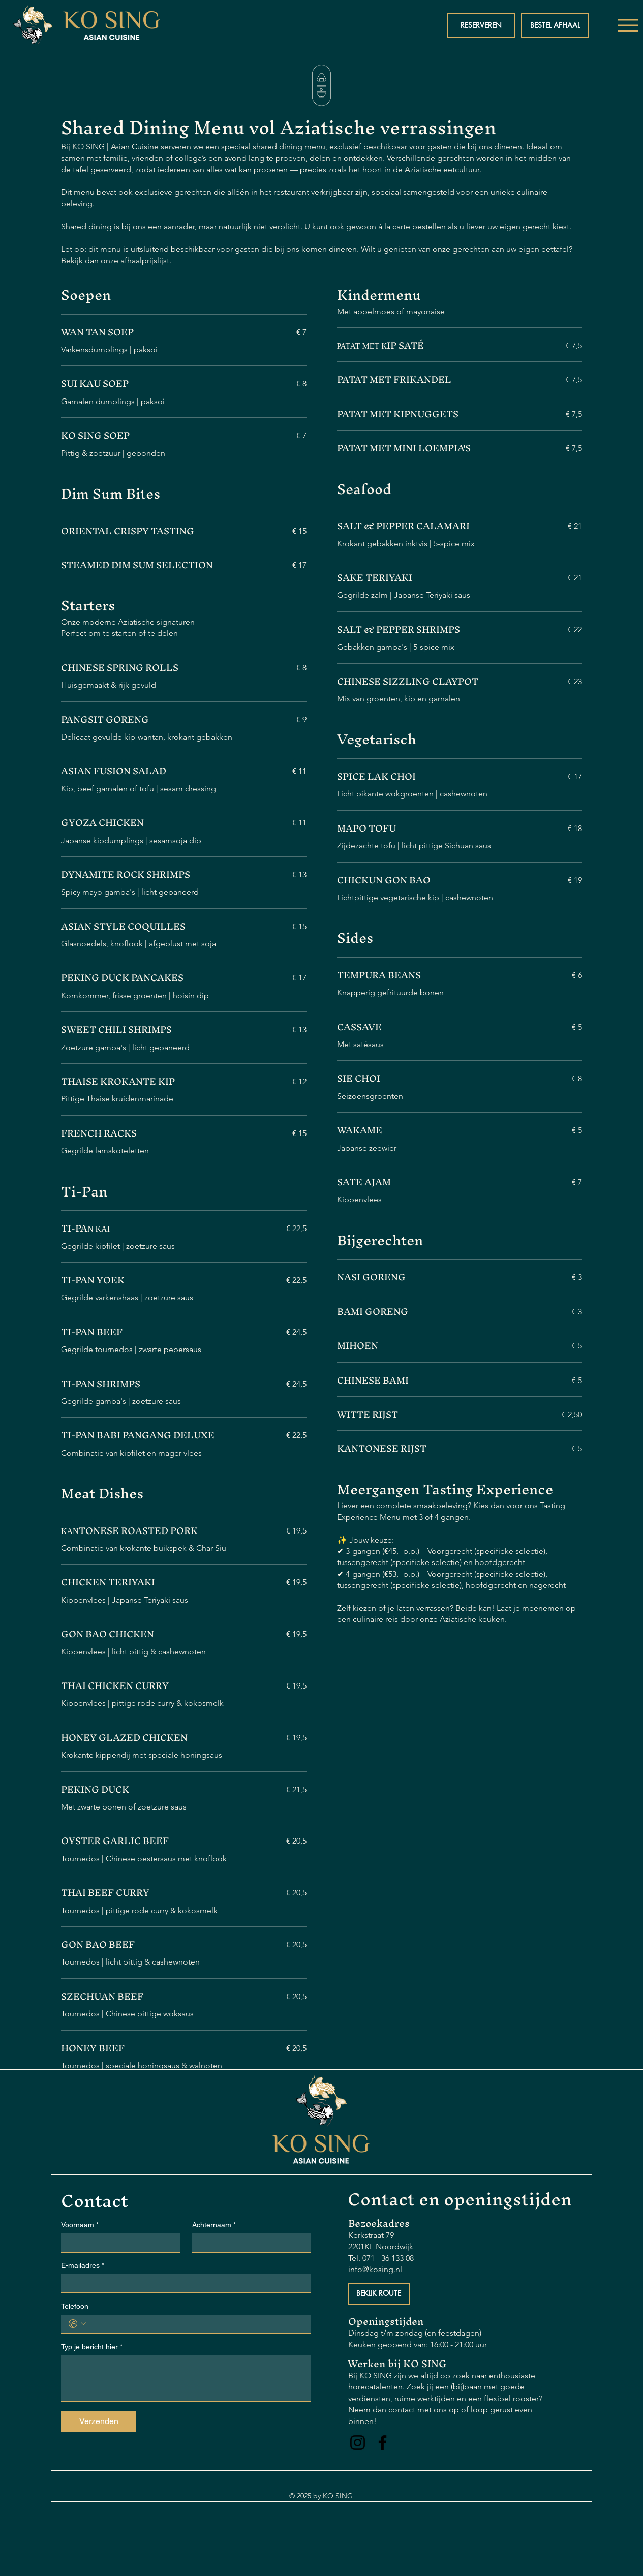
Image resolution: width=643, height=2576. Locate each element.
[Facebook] (382, 2442)
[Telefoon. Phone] (196, 2324)
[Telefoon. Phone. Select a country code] (77, 2324)
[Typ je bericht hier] (186, 2378)
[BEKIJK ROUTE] (379, 2294)
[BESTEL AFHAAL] (555, 25)
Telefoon (74, 2306)
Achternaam (214, 2225)
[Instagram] (358, 2442)
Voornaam (80, 2225)
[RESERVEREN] (481, 25)
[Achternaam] (248, 2242)
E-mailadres (82, 2265)
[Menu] (627, 25)
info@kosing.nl (375, 2269)
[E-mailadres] (183, 2283)
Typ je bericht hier (92, 2347)
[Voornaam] (117, 2242)
